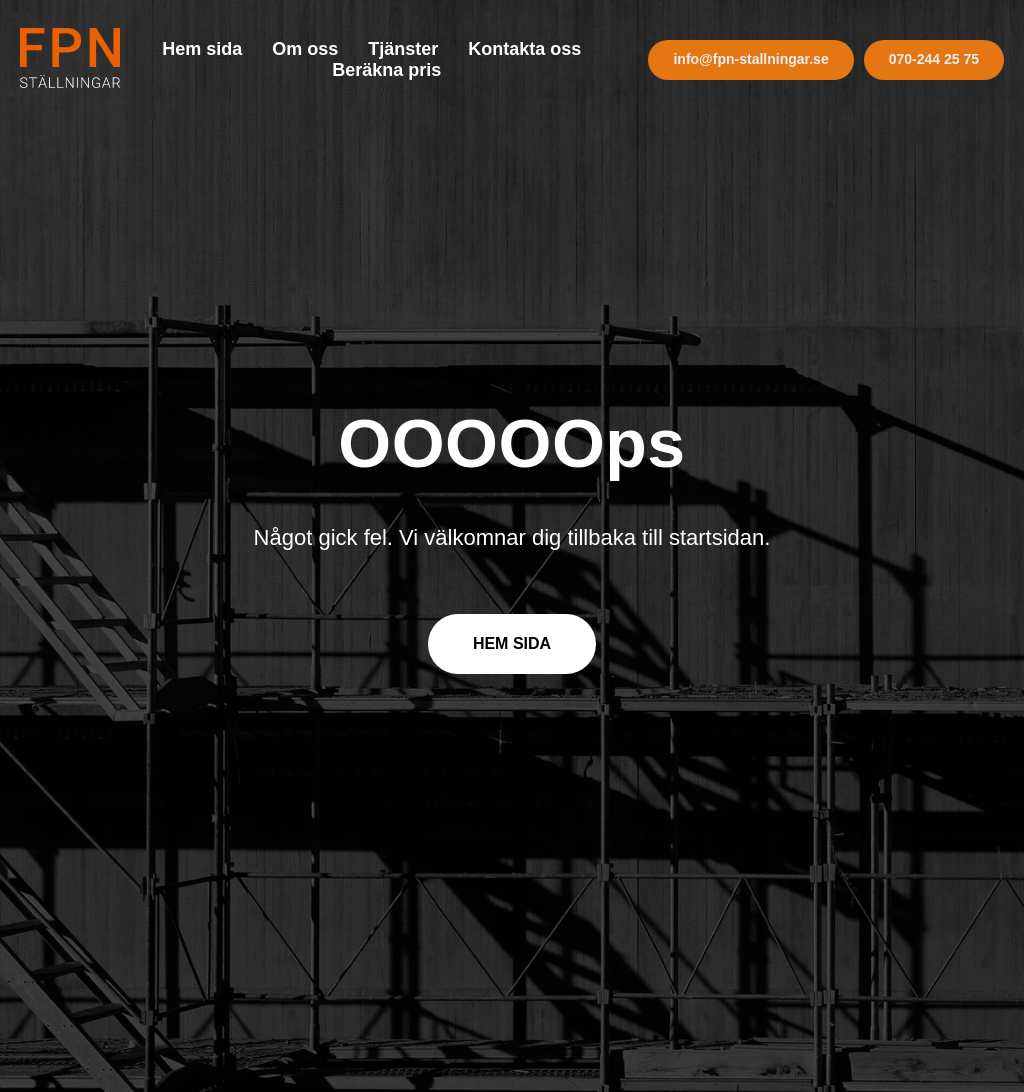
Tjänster (403, 49)
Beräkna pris (386, 70)
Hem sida (202, 49)
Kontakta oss (524, 49)
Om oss (305, 49)
